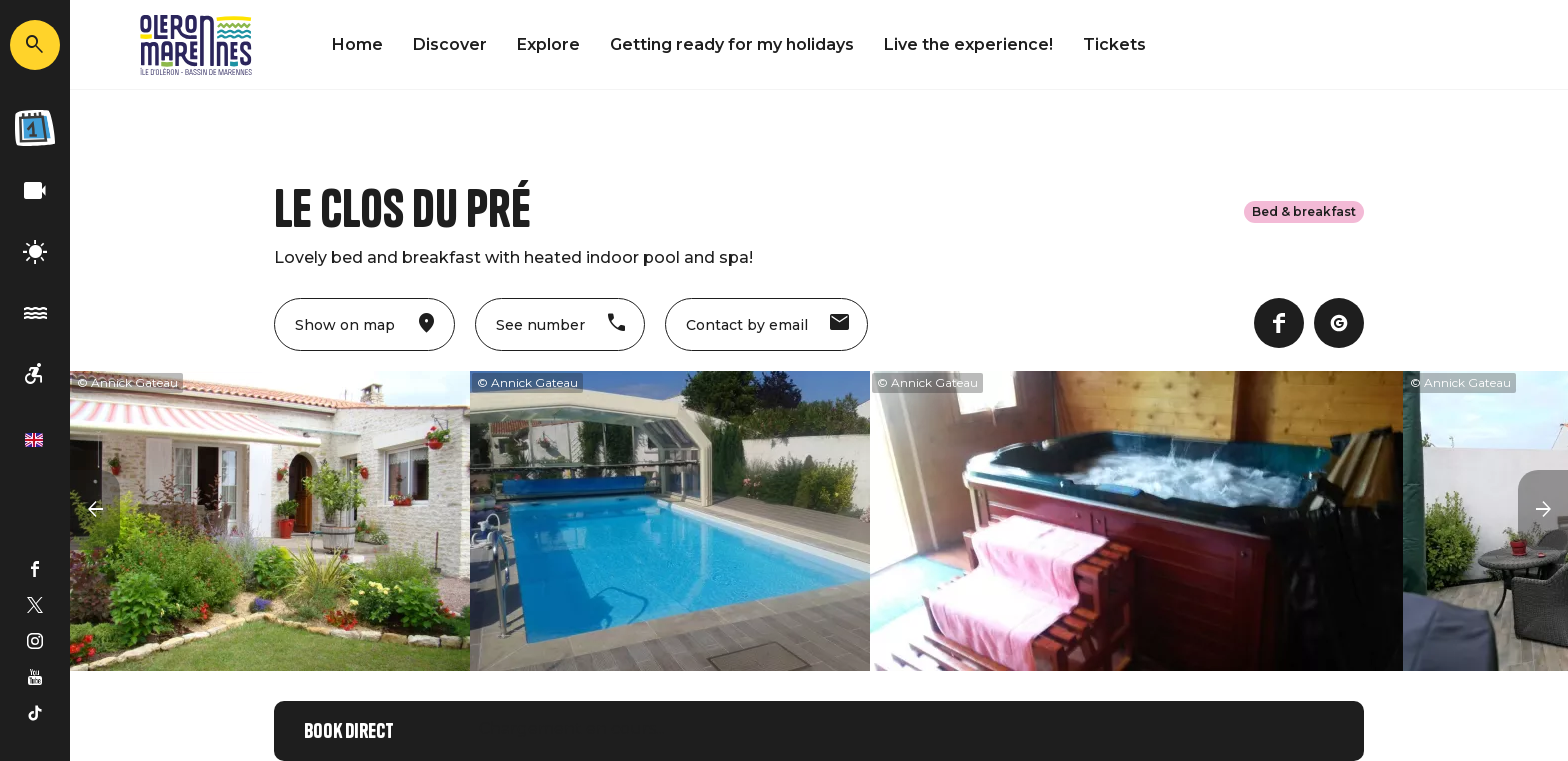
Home (357, 44)
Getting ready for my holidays (732, 44)
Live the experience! (968, 44)
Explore (548, 44)
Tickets (1114, 44)
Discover (450, 44)
